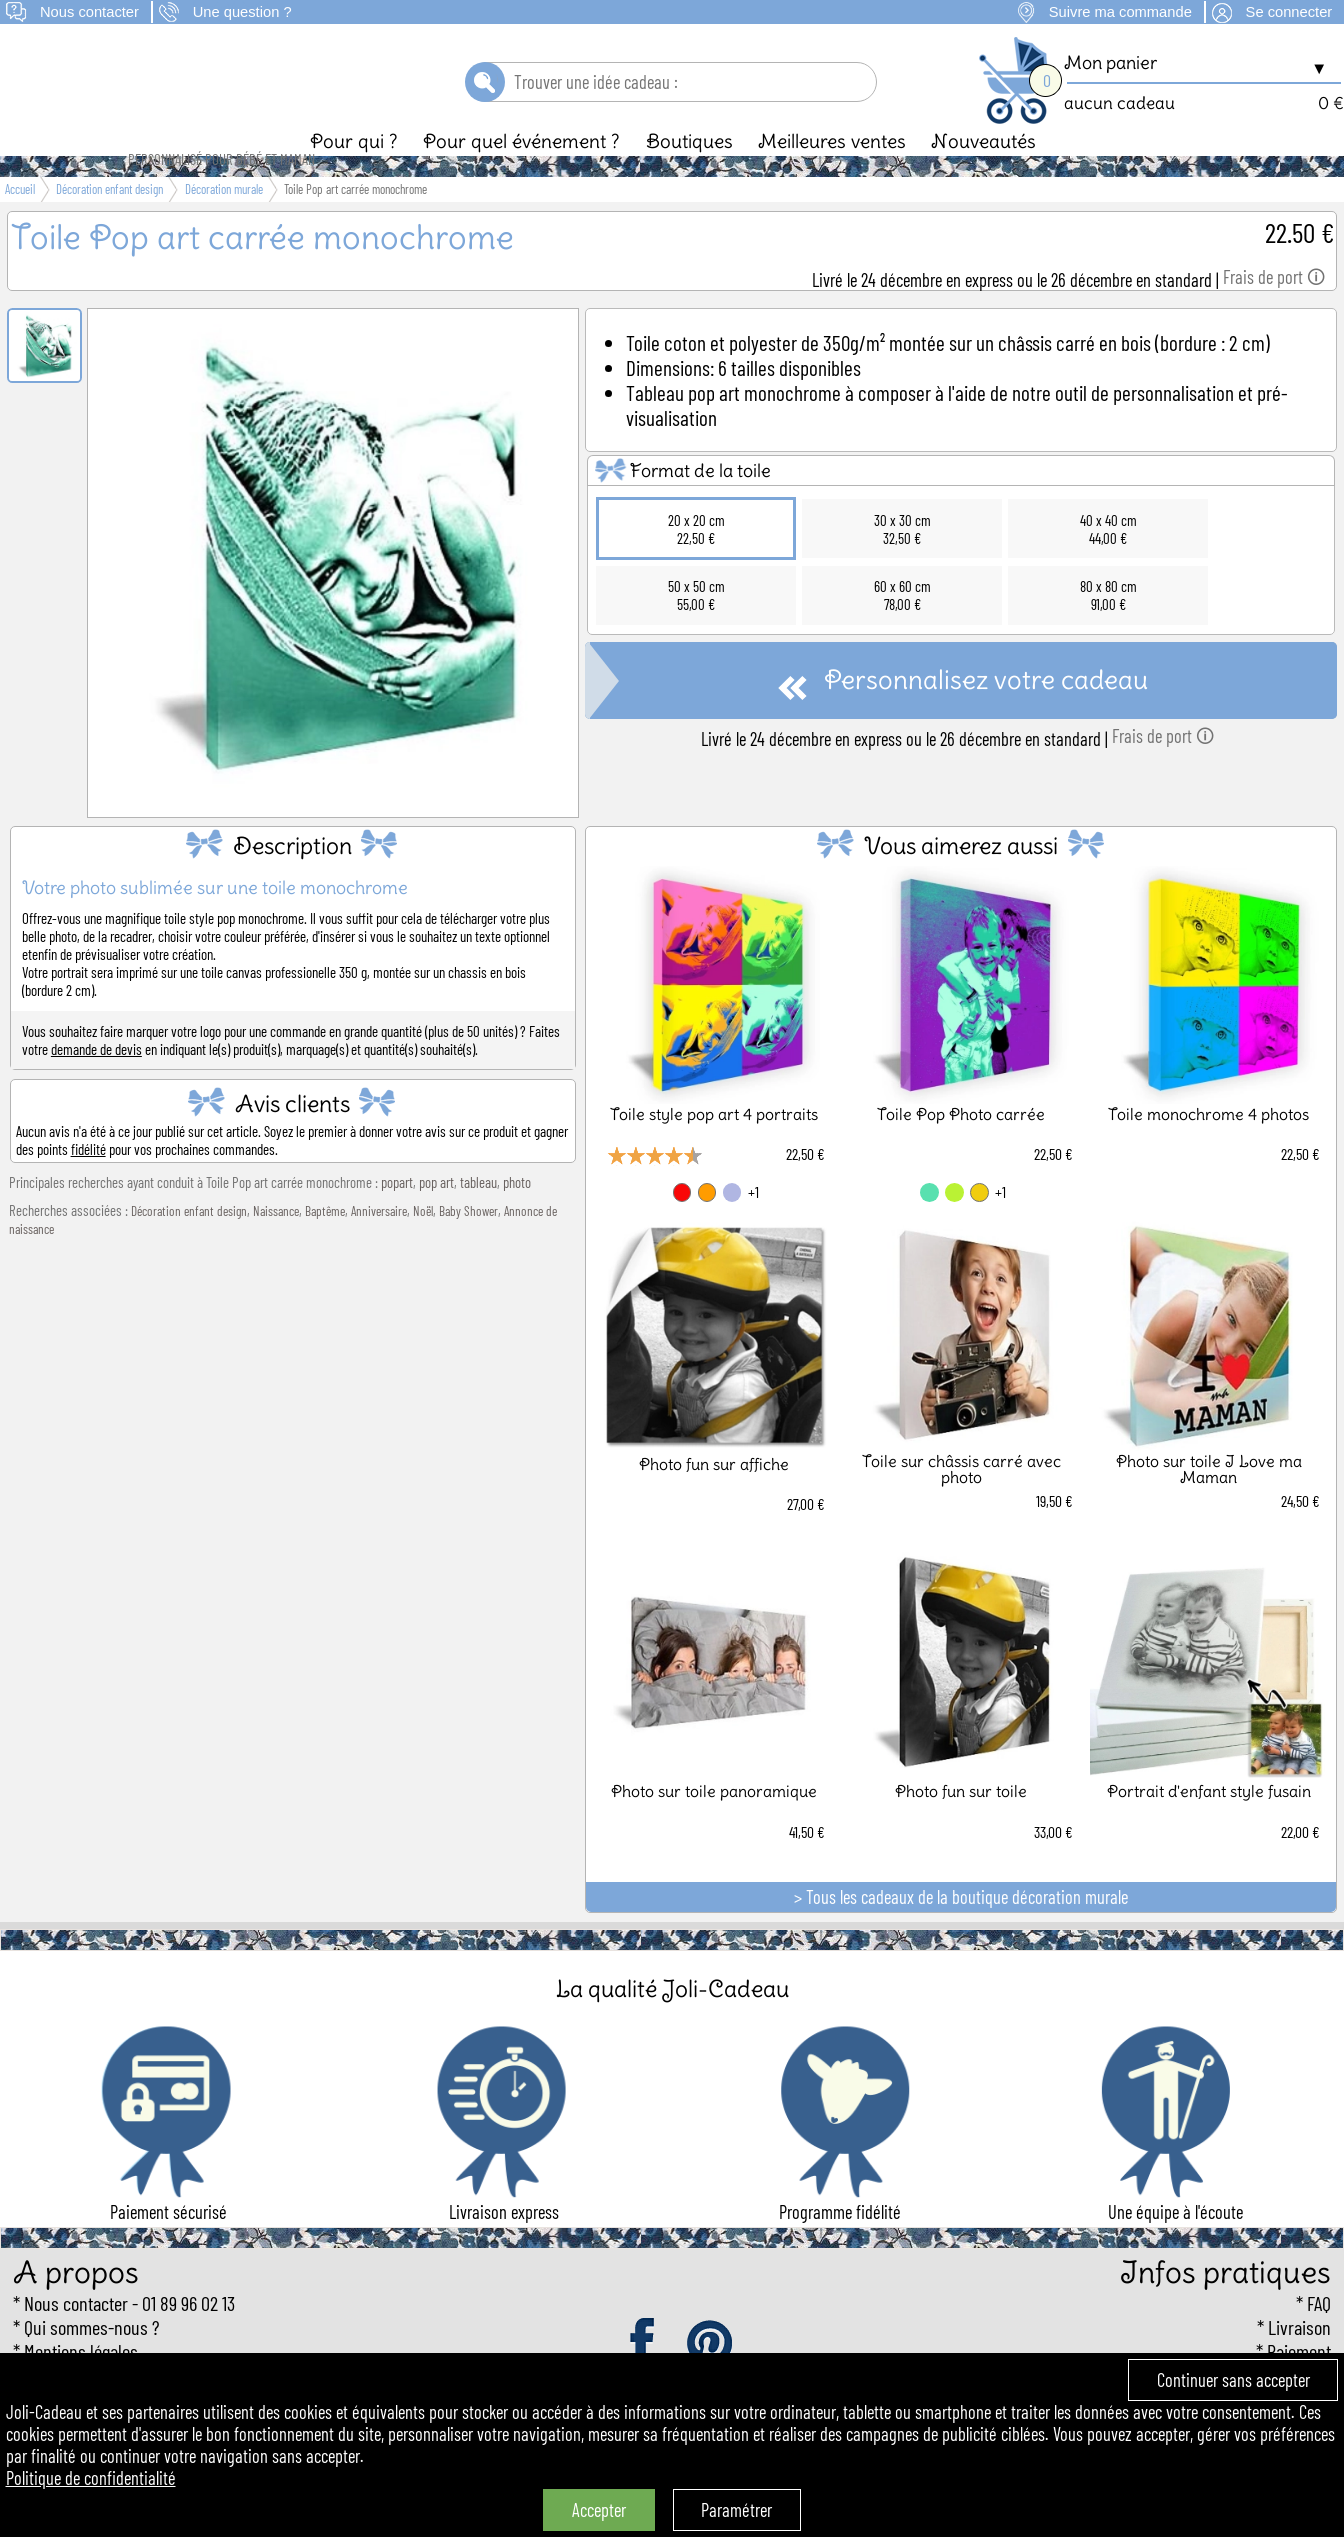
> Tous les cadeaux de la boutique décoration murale (961, 1931)
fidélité (88, 1183)
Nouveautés (983, 175)
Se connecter (1289, 12)
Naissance (276, 1245)
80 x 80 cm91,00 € (1108, 629)
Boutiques (689, 175)
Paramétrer (736, 2510)
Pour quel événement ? (521, 175)
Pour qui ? (354, 175)
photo (517, 1216)
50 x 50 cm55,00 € (696, 629)
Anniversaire (379, 1245)
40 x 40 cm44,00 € (1108, 563)
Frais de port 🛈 (1274, 311)
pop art (436, 1216)
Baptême (325, 1245)
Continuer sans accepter (1233, 2380)
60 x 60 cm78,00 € (902, 629)
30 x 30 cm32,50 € (902, 563)
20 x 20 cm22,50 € (696, 563)
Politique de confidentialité (91, 2478)
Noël (423, 1245)
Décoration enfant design (189, 1245)
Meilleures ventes (832, 175)
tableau (478, 1216)
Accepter (599, 2510)
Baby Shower (468, 1245)
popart (397, 1216)
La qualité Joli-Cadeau (672, 2022)
